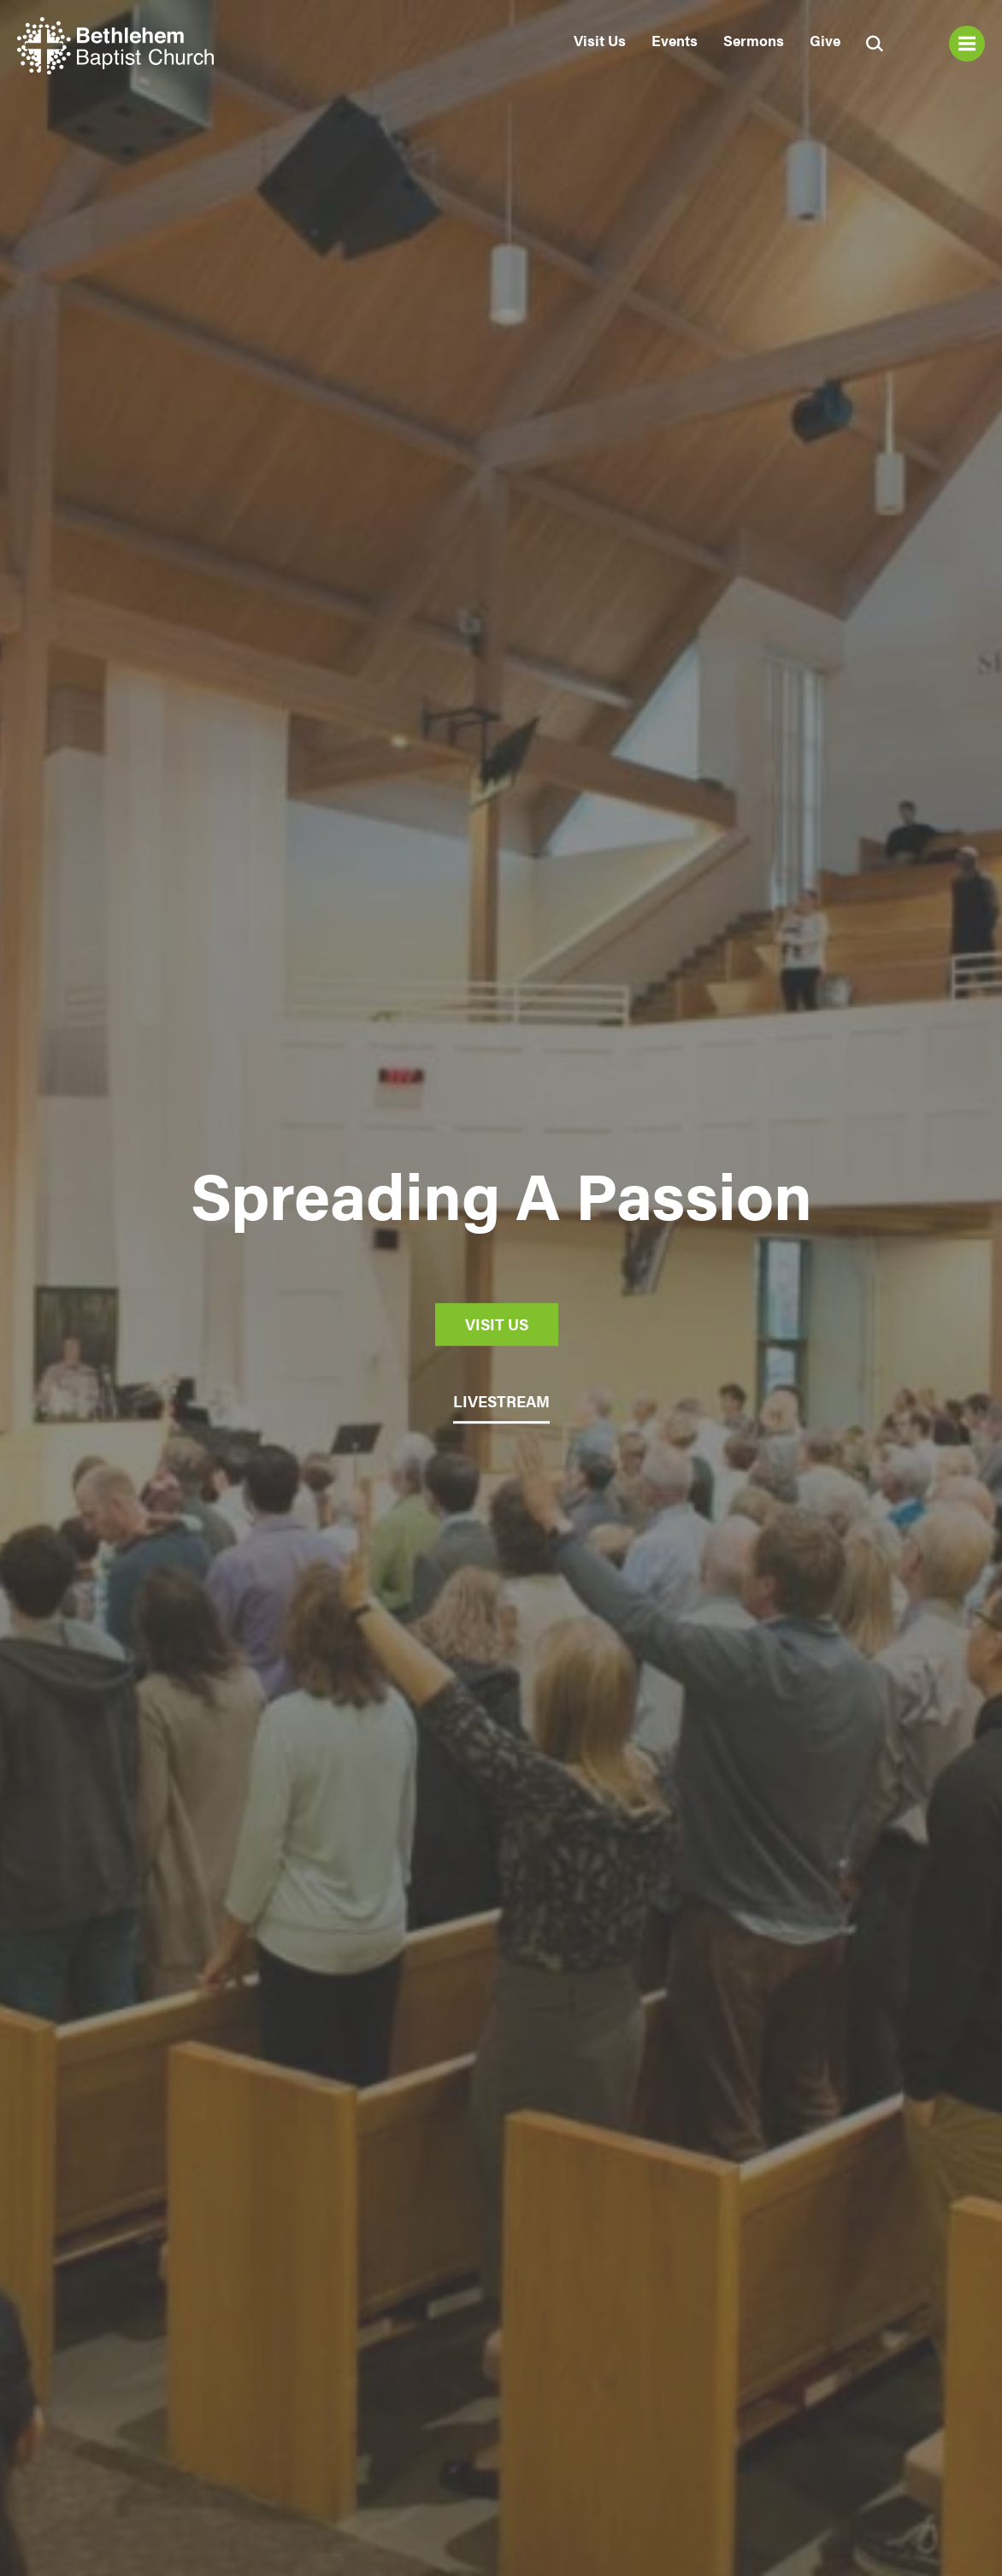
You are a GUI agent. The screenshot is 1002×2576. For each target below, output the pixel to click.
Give (825, 40)
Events (674, 40)
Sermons (753, 40)
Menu (967, 44)
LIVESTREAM (501, 1401)
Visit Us (600, 40)
